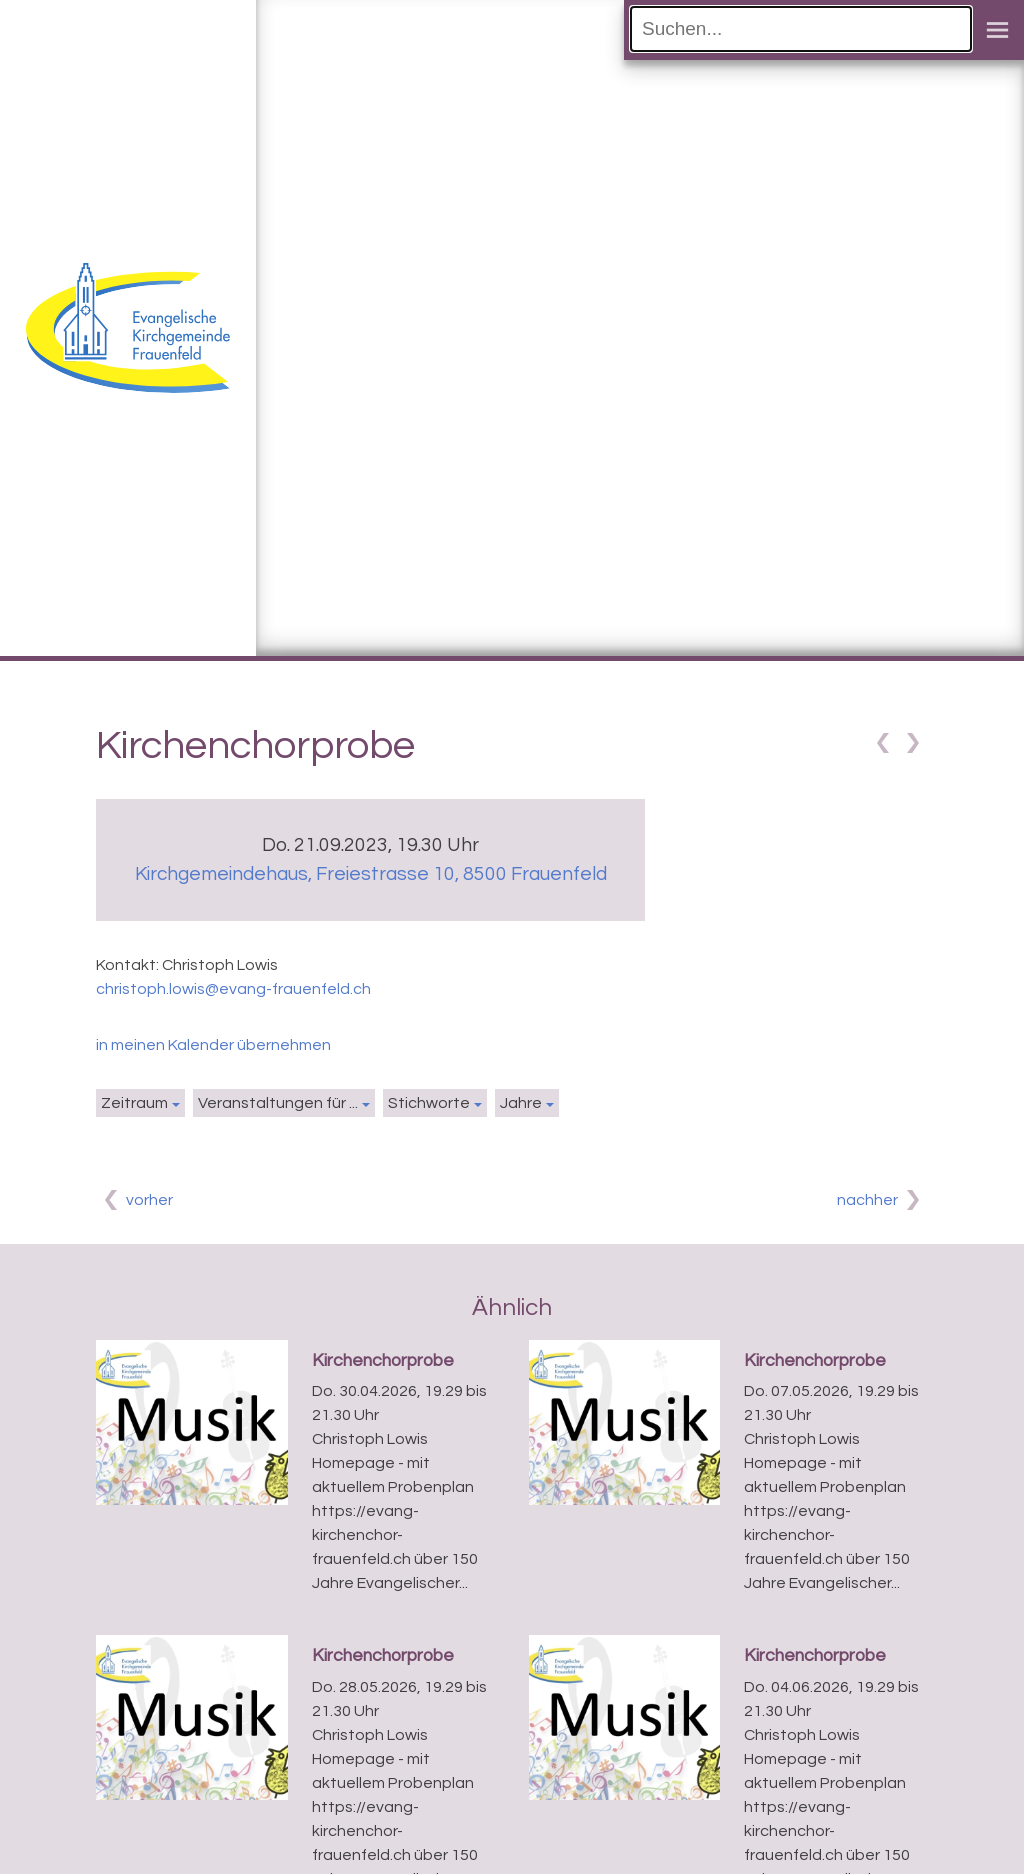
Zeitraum (134, 1103)
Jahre (521, 1103)
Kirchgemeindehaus (371, 874)
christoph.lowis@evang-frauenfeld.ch (233, 989)
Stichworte (429, 1103)
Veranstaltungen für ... (278, 1103)
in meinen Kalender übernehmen (213, 1045)
